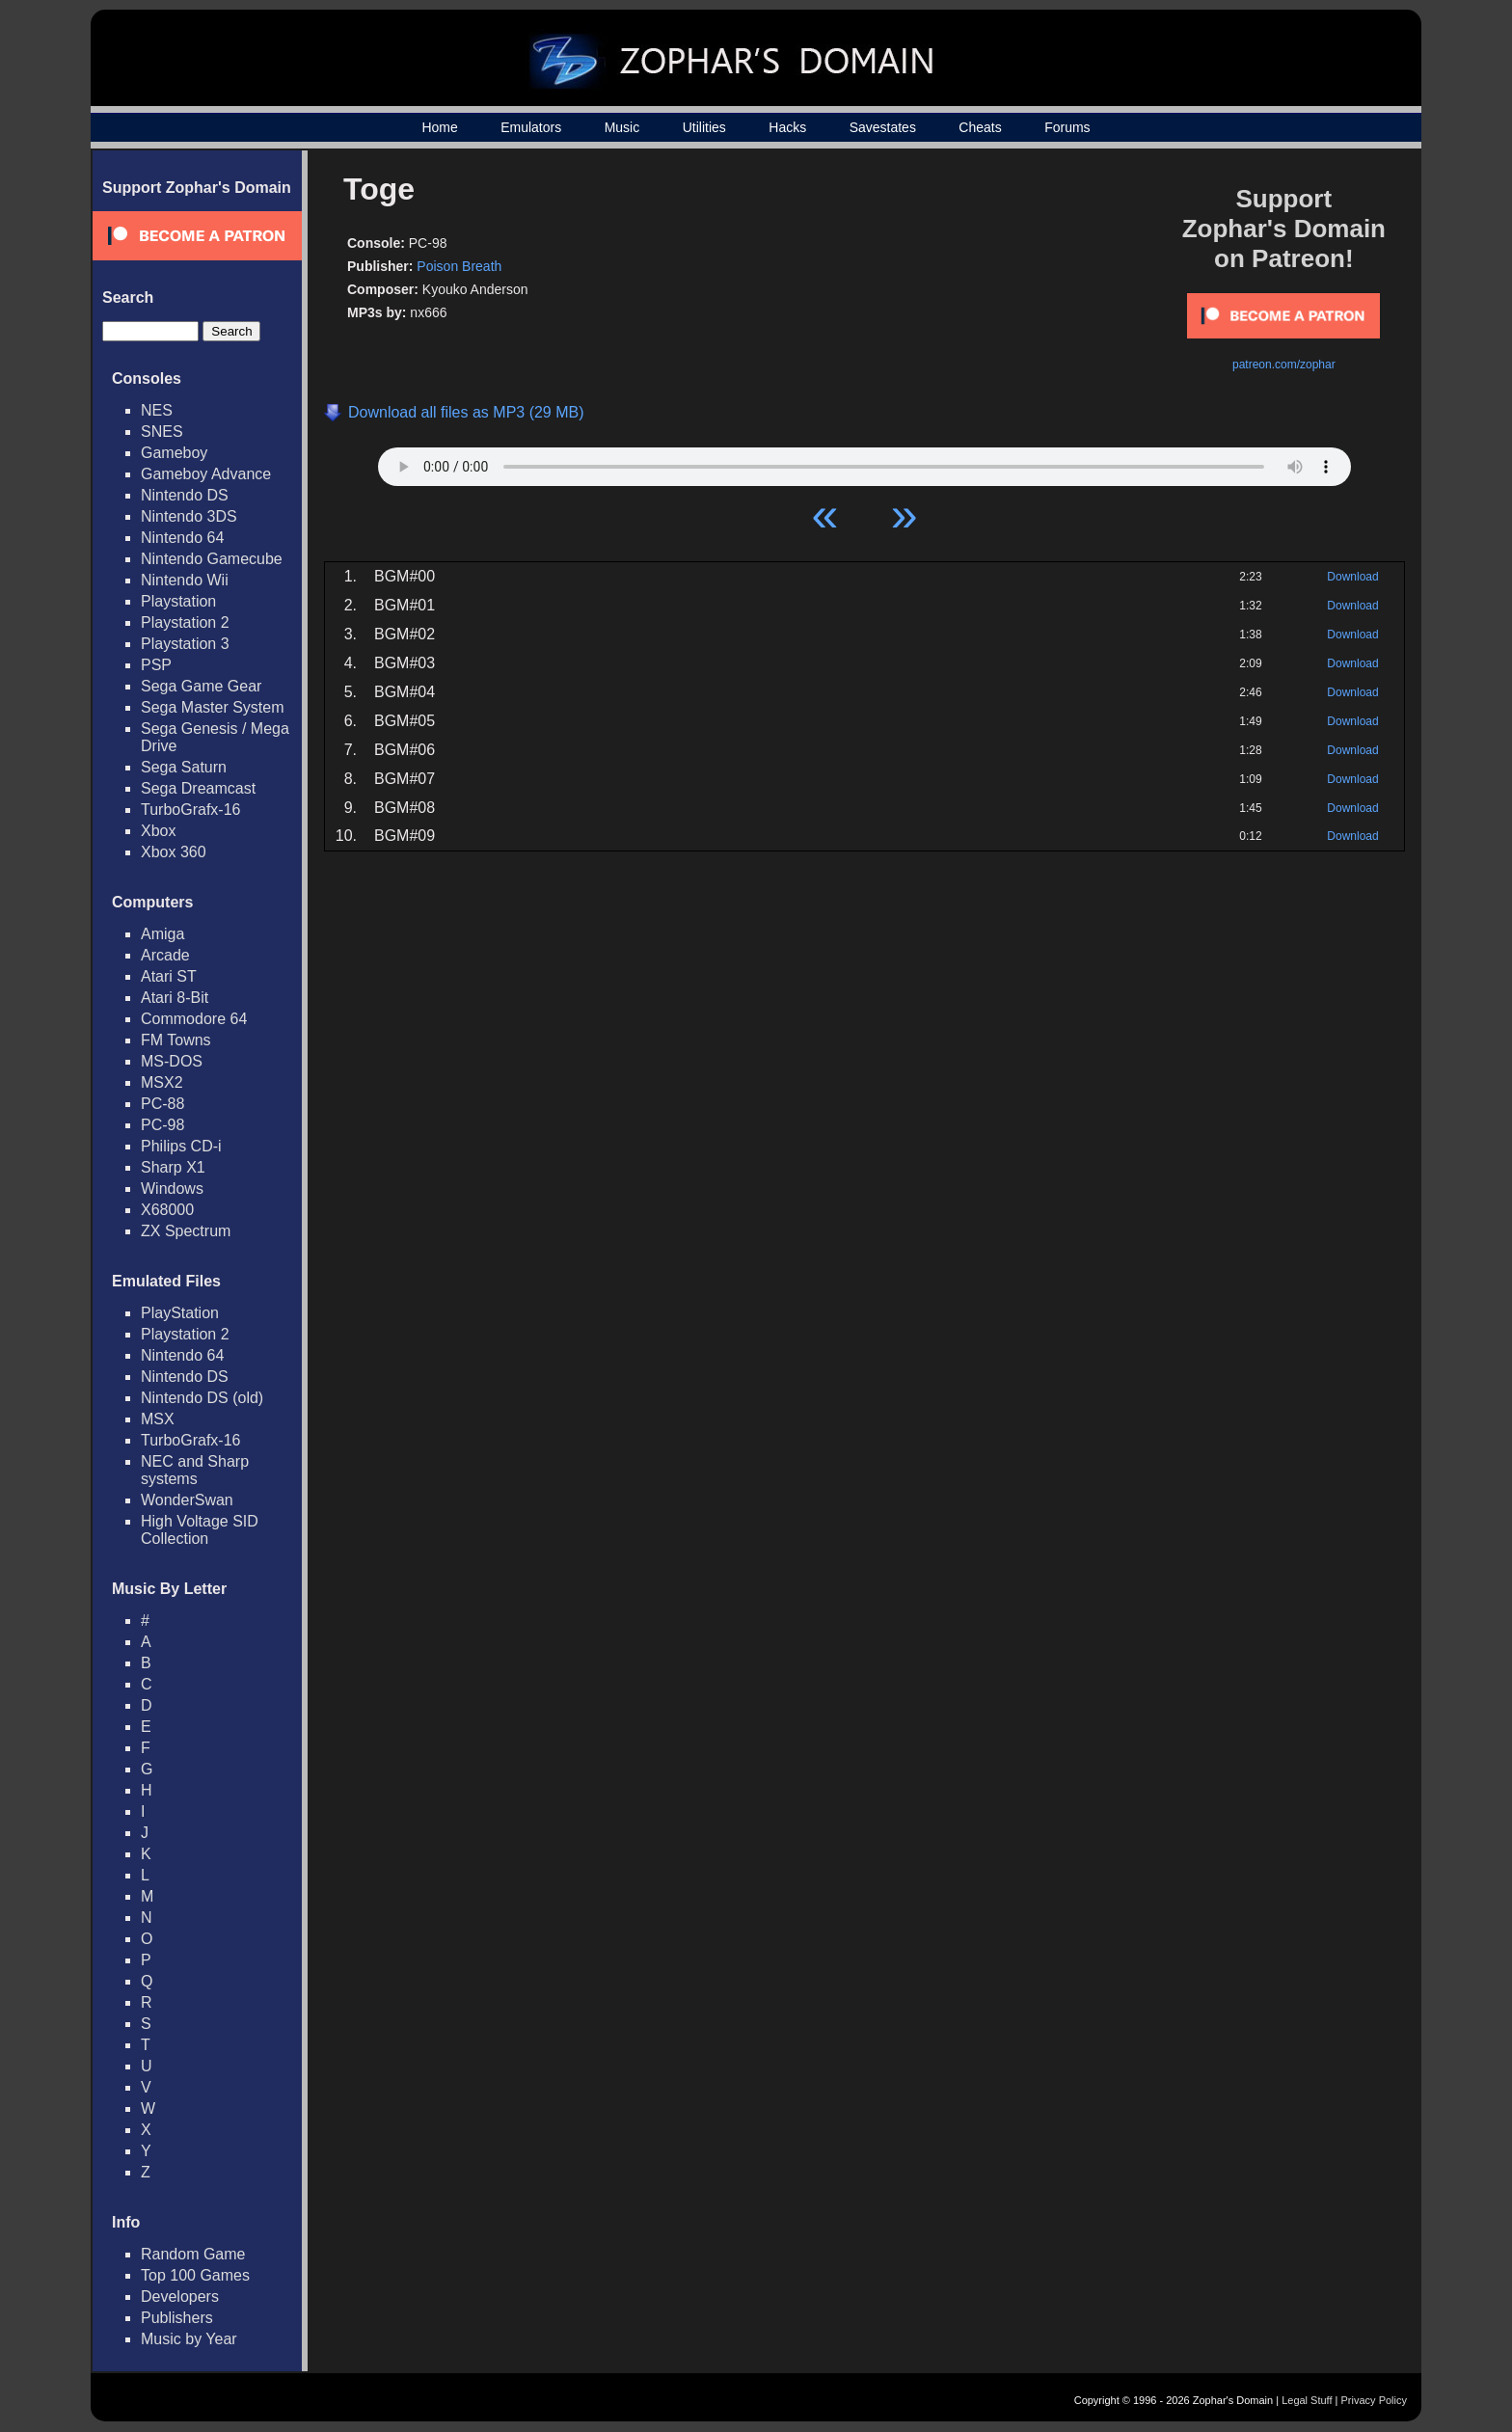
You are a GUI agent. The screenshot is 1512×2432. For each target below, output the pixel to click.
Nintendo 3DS (189, 516)
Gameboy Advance (206, 474)
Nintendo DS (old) (202, 1398)
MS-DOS (171, 1061)
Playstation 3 (185, 643)
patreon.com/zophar (1284, 364)
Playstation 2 (185, 622)
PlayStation (180, 1313)
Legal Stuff (1307, 2400)
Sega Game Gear (201, 686)
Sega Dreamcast (198, 788)
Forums (1067, 127)
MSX (158, 1419)
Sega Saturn (184, 767)
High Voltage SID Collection (199, 1530)
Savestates (883, 127)
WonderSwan (187, 1500)
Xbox (158, 831)
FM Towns (176, 1040)
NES (157, 410)
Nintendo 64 (182, 537)
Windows (172, 1188)
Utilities (704, 127)
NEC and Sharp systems (195, 1470)
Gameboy (174, 453)
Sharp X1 (173, 1167)
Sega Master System (212, 707)
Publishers (177, 2318)
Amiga (162, 934)
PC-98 (162, 1125)
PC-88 (162, 1103)
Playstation (178, 601)
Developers (180, 2296)
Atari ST (169, 976)
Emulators (530, 127)
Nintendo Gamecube (212, 559)
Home (439, 127)
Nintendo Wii (185, 580)
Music (622, 127)
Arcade (165, 955)
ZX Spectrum (185, 1231)
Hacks (787, 127)
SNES (162, 431)
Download (1352, 576)
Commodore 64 (194, 1019)
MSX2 (162, 1082)
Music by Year (189, 2339)
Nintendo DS (185, 495)
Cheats (979, 127)
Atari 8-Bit (174, 997)
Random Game (193, 2254)
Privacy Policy (1374, 2400)
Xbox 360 (173, 852)
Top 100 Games (195, 2275)
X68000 (167, 1210)
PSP (156, 665)
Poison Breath (459, 266)
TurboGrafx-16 (190, 809)
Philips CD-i (181, 1146)
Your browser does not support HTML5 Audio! (864, 462)
